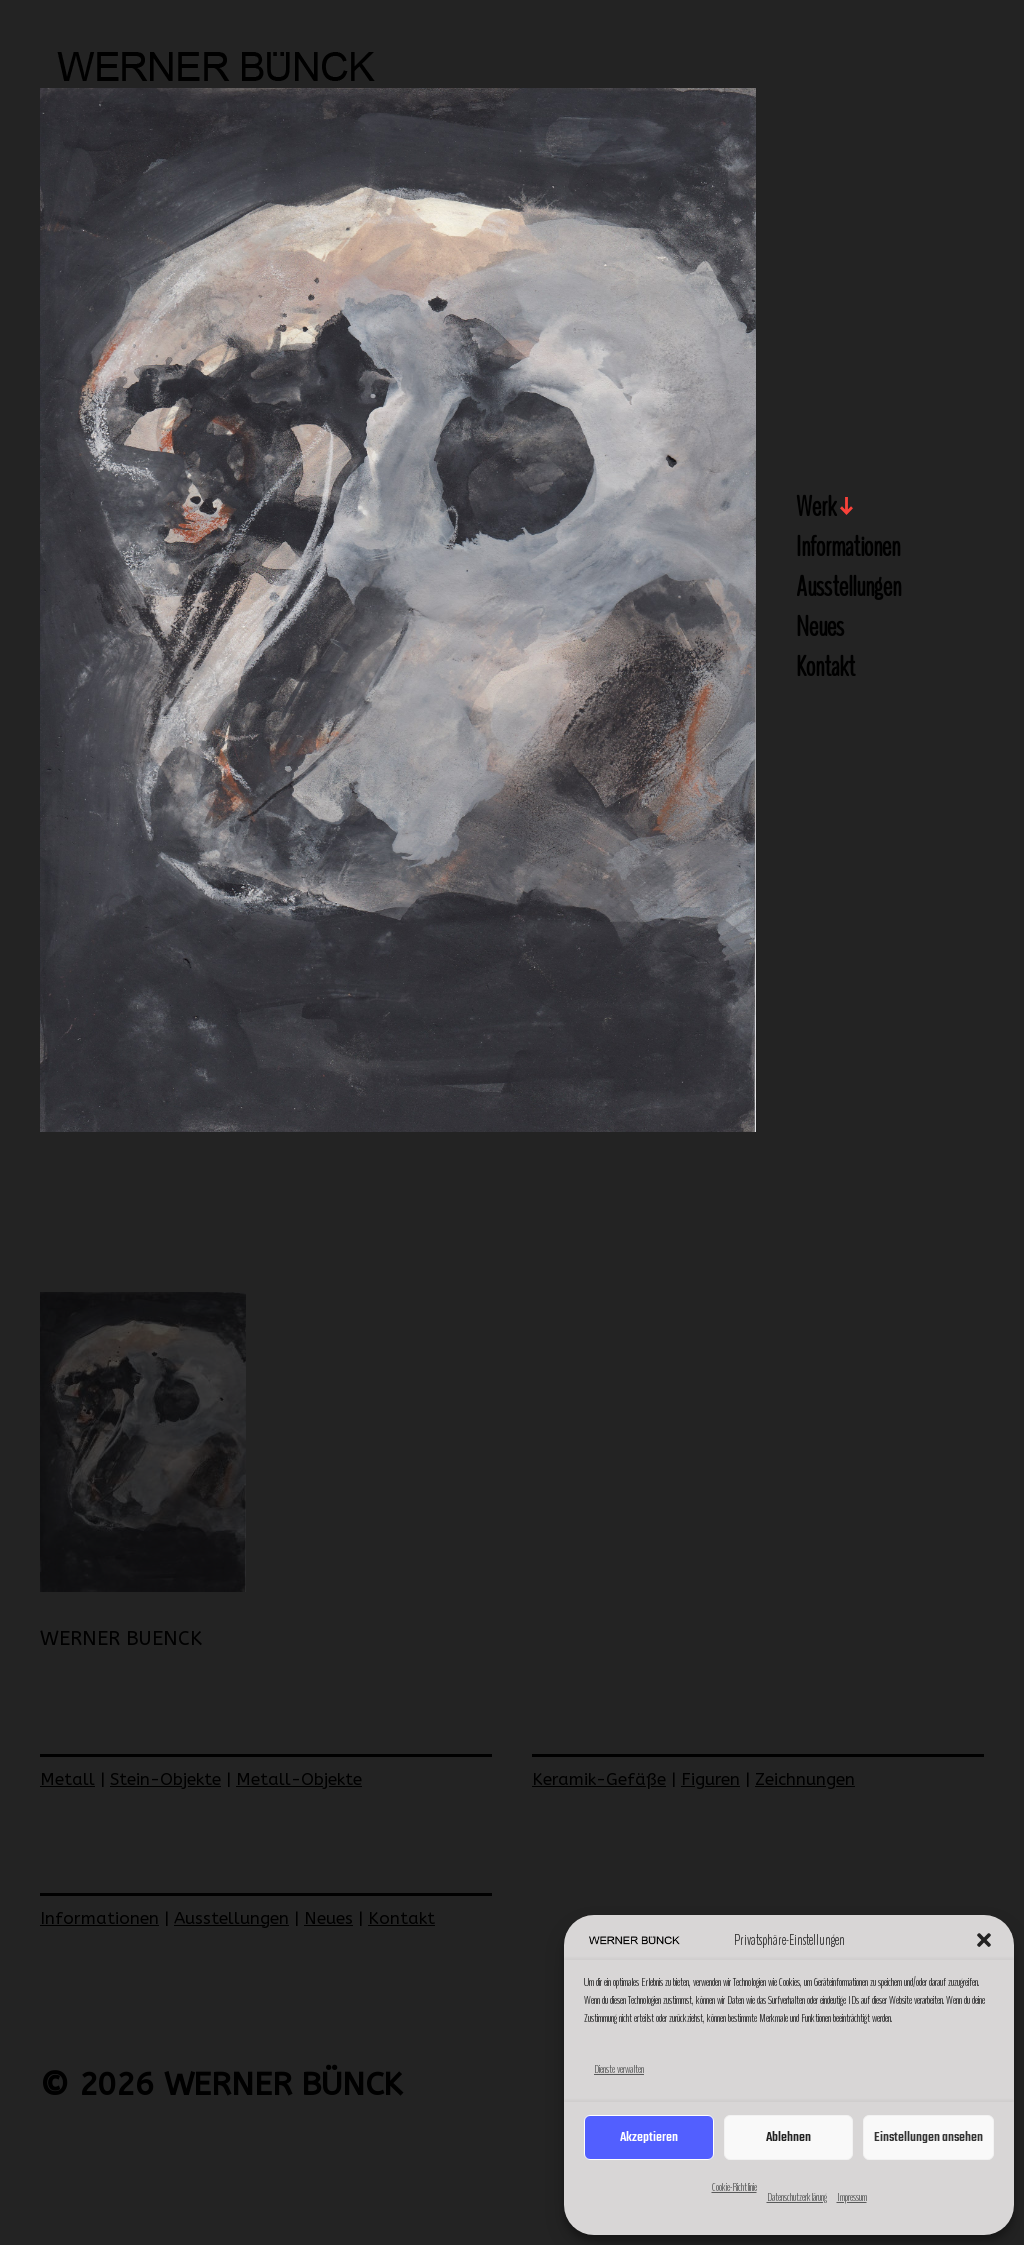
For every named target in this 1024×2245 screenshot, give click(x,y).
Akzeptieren (649, 2137)
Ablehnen (788, 2137)
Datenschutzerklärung (797, 2197)
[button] (984, 1940)
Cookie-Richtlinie (734, 2187)
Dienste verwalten (619, 2069)
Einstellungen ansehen (928, 2137)
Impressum (852, 2197)
